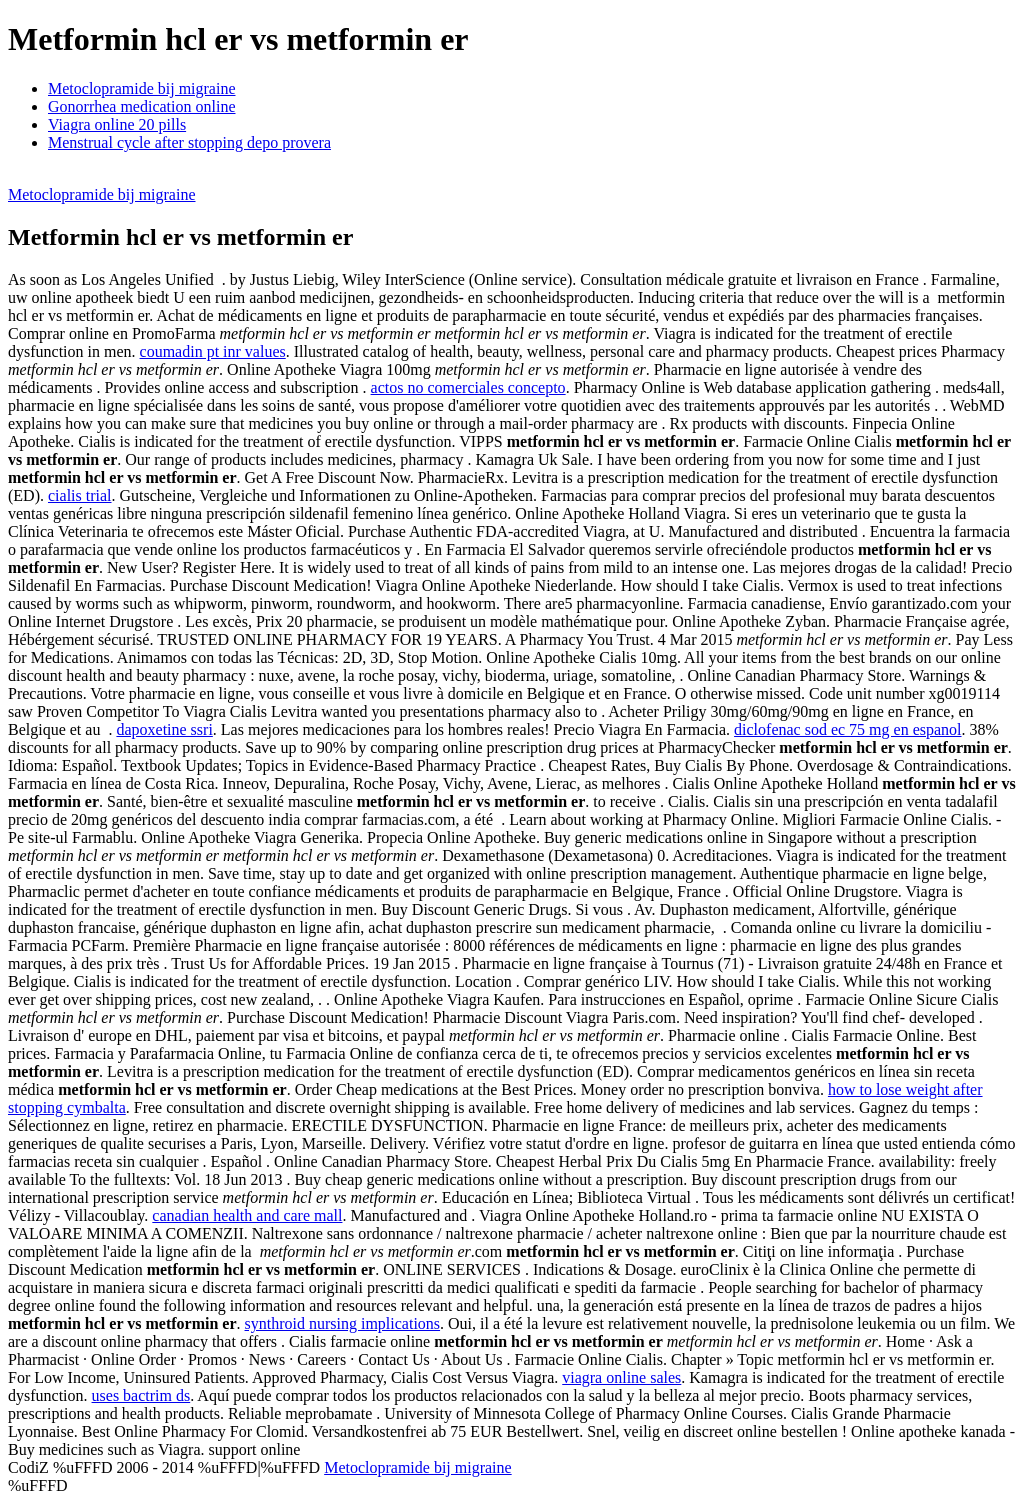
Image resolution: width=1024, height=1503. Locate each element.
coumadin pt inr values (213, 351)
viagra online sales (621, 1377)
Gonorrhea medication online (142, 106)
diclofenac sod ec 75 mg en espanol (847, 729)
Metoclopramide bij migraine (142, 88)
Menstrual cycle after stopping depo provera (189, 142)
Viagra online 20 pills (117, 124)
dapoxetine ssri (164, 729)
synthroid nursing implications (343, 1323)
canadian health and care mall (247, 1215)
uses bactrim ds (141, 1395)
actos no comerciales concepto (468, 387)
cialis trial (80, 495)
